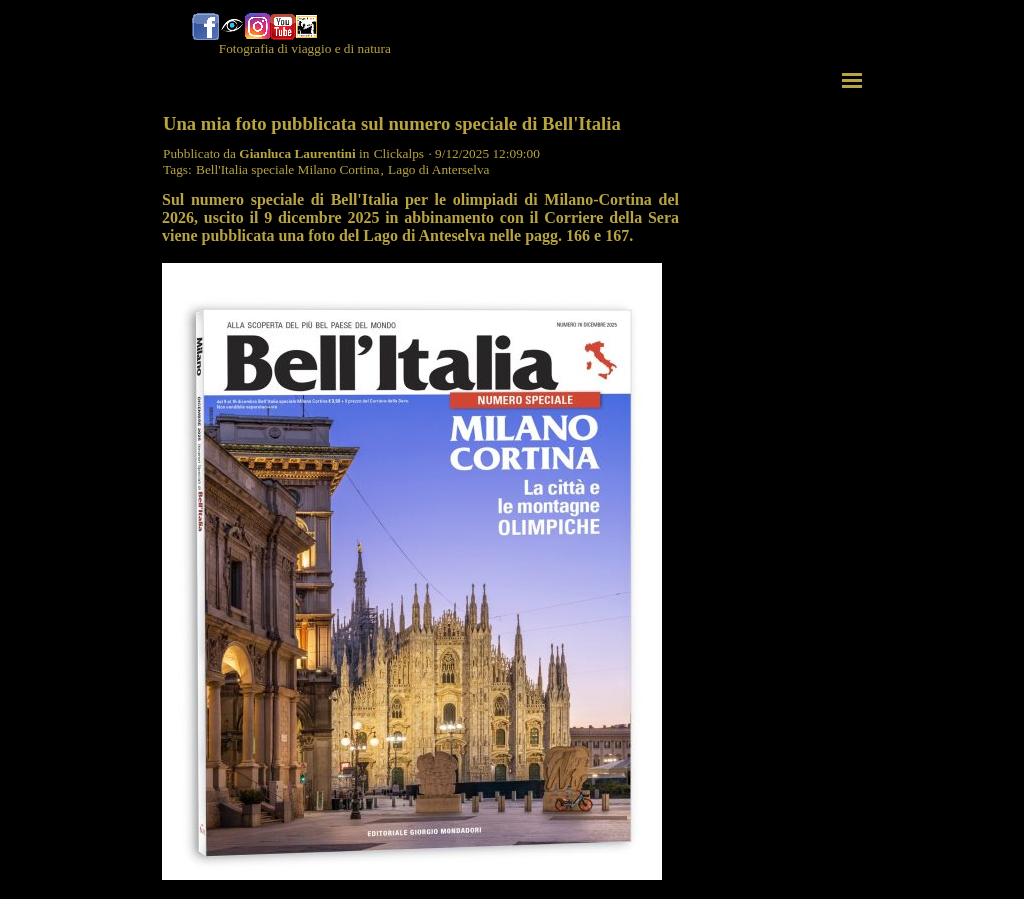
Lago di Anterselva (438, 169)
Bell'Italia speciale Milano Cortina (287, 169)
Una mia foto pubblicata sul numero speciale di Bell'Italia (392, 123)
